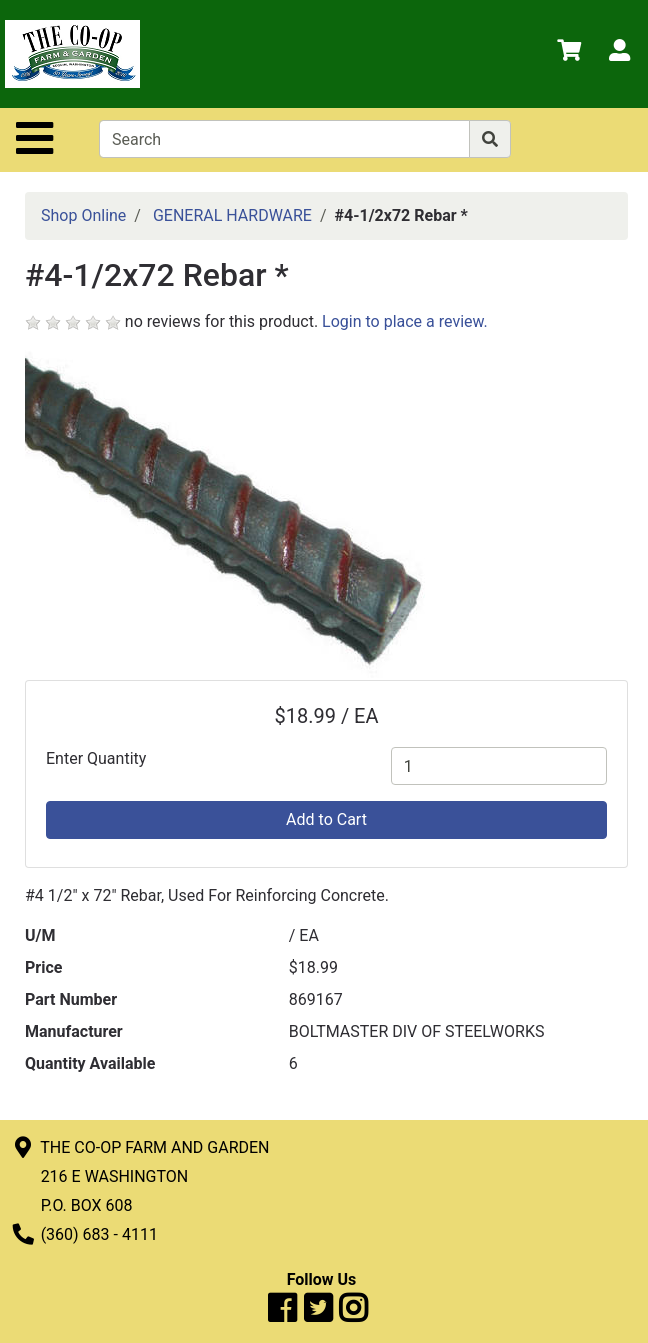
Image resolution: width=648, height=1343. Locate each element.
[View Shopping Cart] (569, 53)
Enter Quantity (96, 758)
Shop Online (83, 215)
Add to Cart (326, 819)
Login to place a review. (405, 321)
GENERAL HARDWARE (232, 215)
